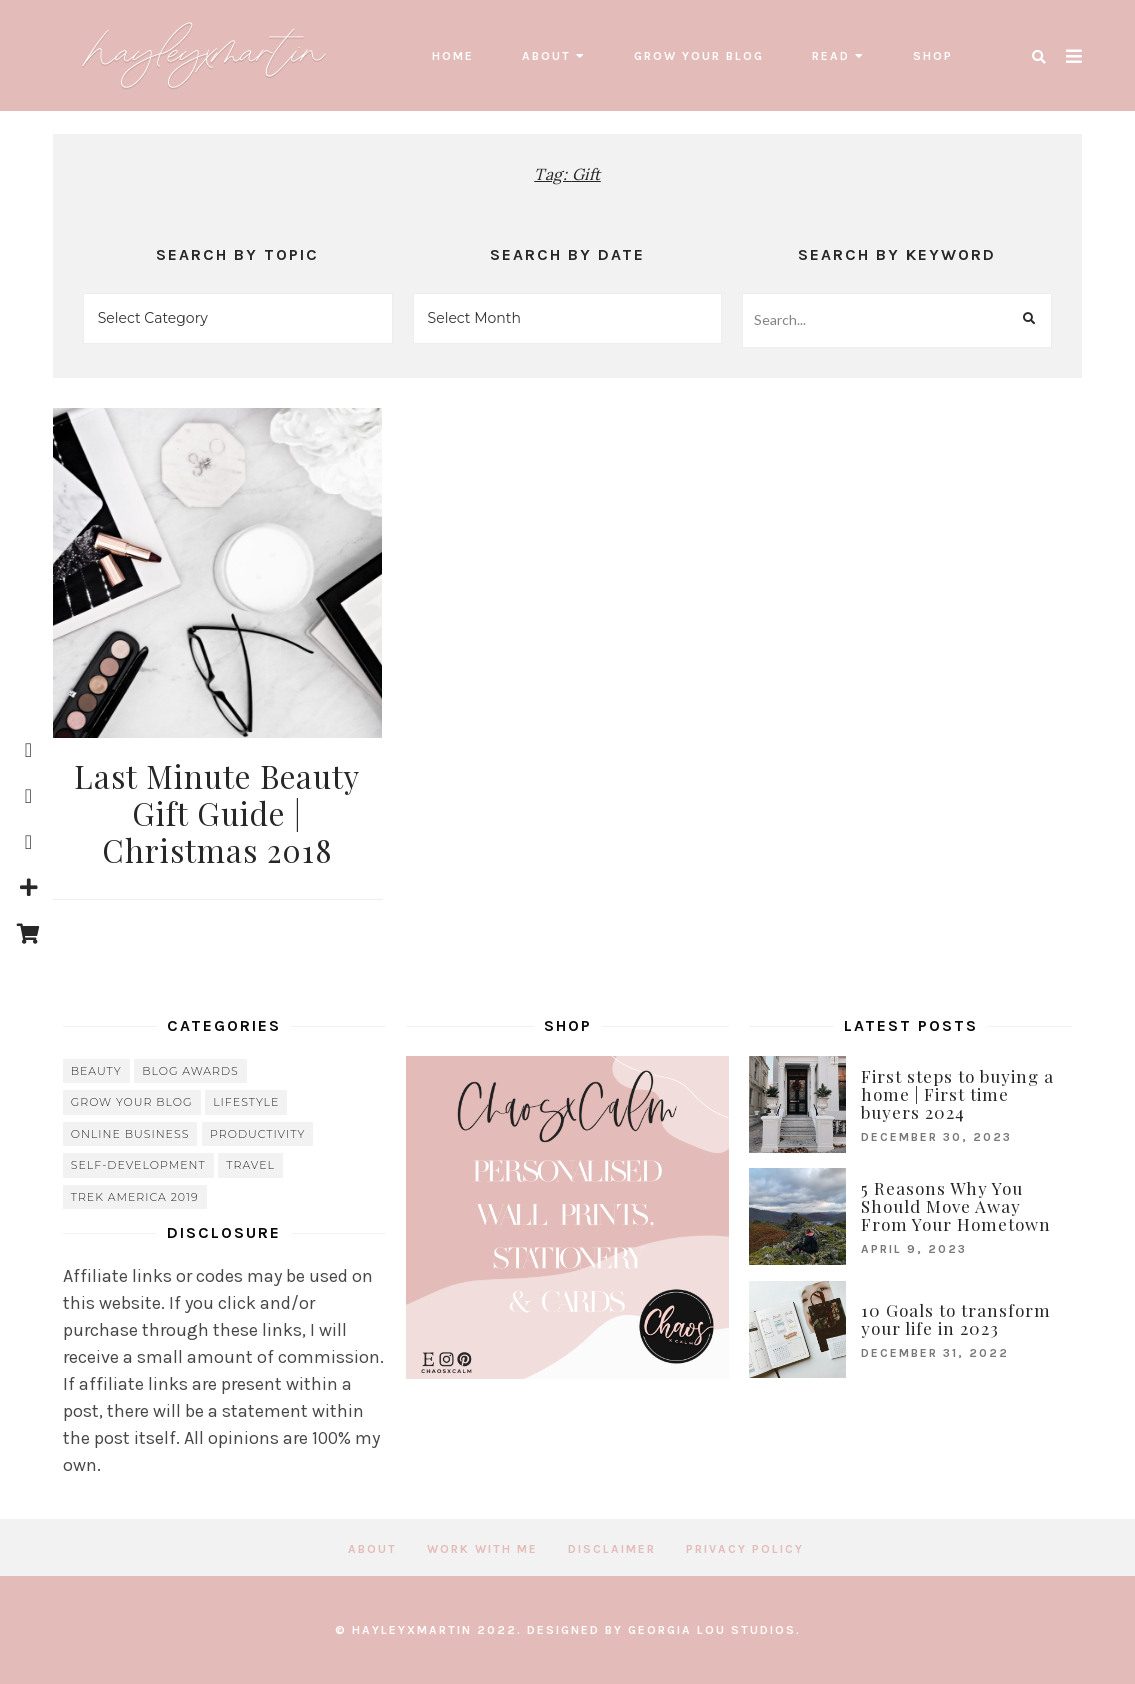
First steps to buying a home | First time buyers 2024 (957, 1094)
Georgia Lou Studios (712, 1630)
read (831, 56)
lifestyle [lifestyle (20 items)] (246, 1102)
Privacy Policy (745, 1549)
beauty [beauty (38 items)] (96, 1071)
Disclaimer (612, 1549)
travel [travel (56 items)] (250, 1165)
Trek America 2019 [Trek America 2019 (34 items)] (135, 1197)
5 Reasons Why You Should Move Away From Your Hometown (956, 1206)
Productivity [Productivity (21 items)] (257, 1134)
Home (453, 56)
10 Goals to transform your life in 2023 (956, 1319)
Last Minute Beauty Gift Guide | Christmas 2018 (217, 813)
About (546, 56)
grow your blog (699, 56)
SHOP (933, 56)
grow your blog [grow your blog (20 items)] (132, 1102)
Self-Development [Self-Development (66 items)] (138, 1165)
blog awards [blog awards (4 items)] (190, 1071)
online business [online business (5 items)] (130, 1134)
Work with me (482, 1549)
